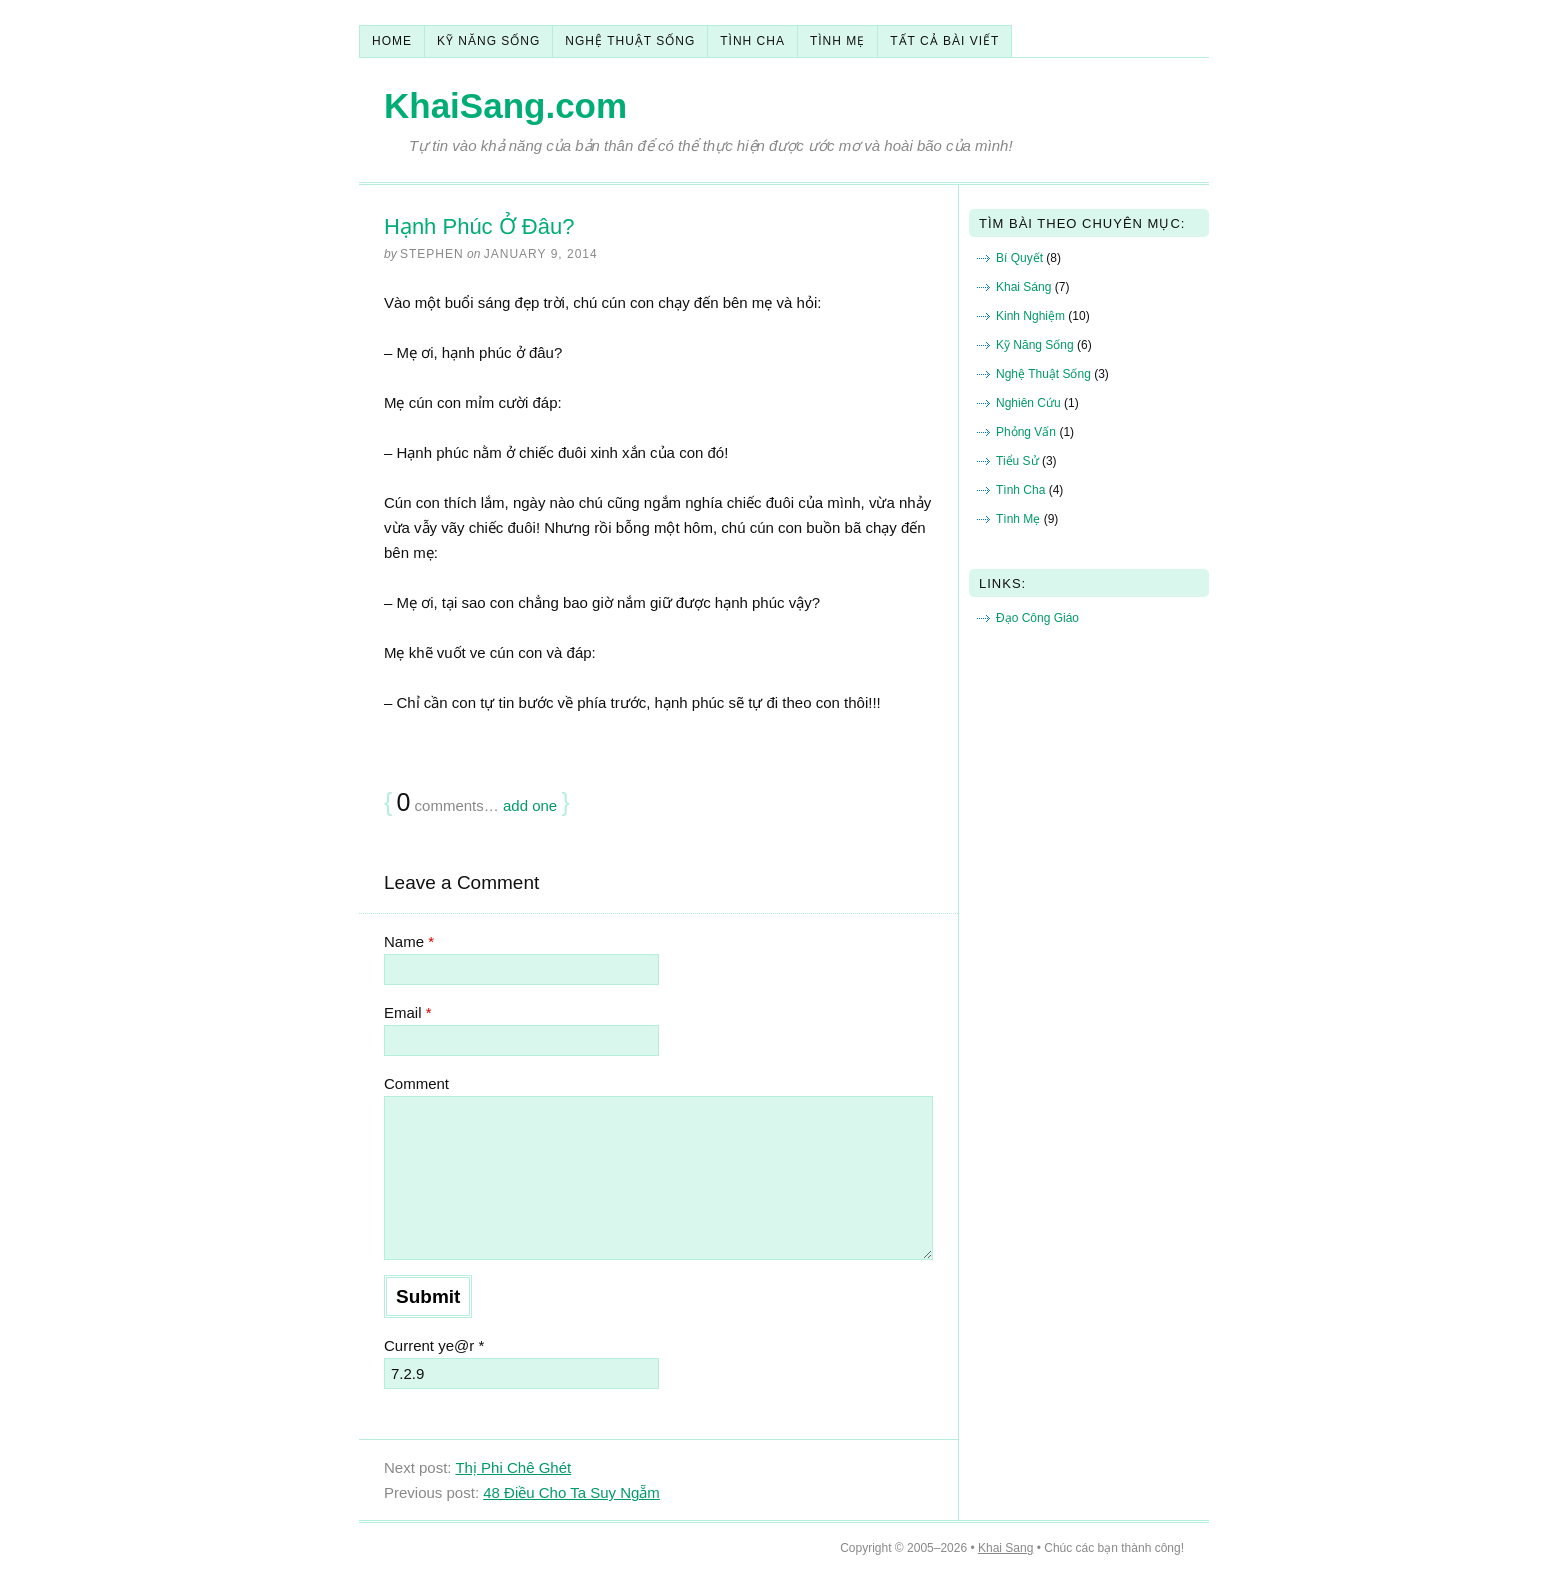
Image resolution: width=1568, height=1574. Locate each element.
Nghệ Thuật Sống (630, 41)
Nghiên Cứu (1028, 403)
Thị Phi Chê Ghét (513, 1467)
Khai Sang (1005, 1548)
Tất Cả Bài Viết (944, 41)
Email (408, 1012)
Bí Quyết (1019, 258)
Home (392, 41)
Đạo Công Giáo (1037, 618)
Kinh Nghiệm (1030, 316)
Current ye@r (434, 1345)
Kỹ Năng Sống (488, 41)
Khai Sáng (1023, 287)
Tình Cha (752, 41)
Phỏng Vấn (1026, 432)
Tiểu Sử (1017, 461)
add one (530, 805)
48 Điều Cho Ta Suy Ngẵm (571, 1492)
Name (409, 941)
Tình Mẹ (837, 41)
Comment (416, 1083)
